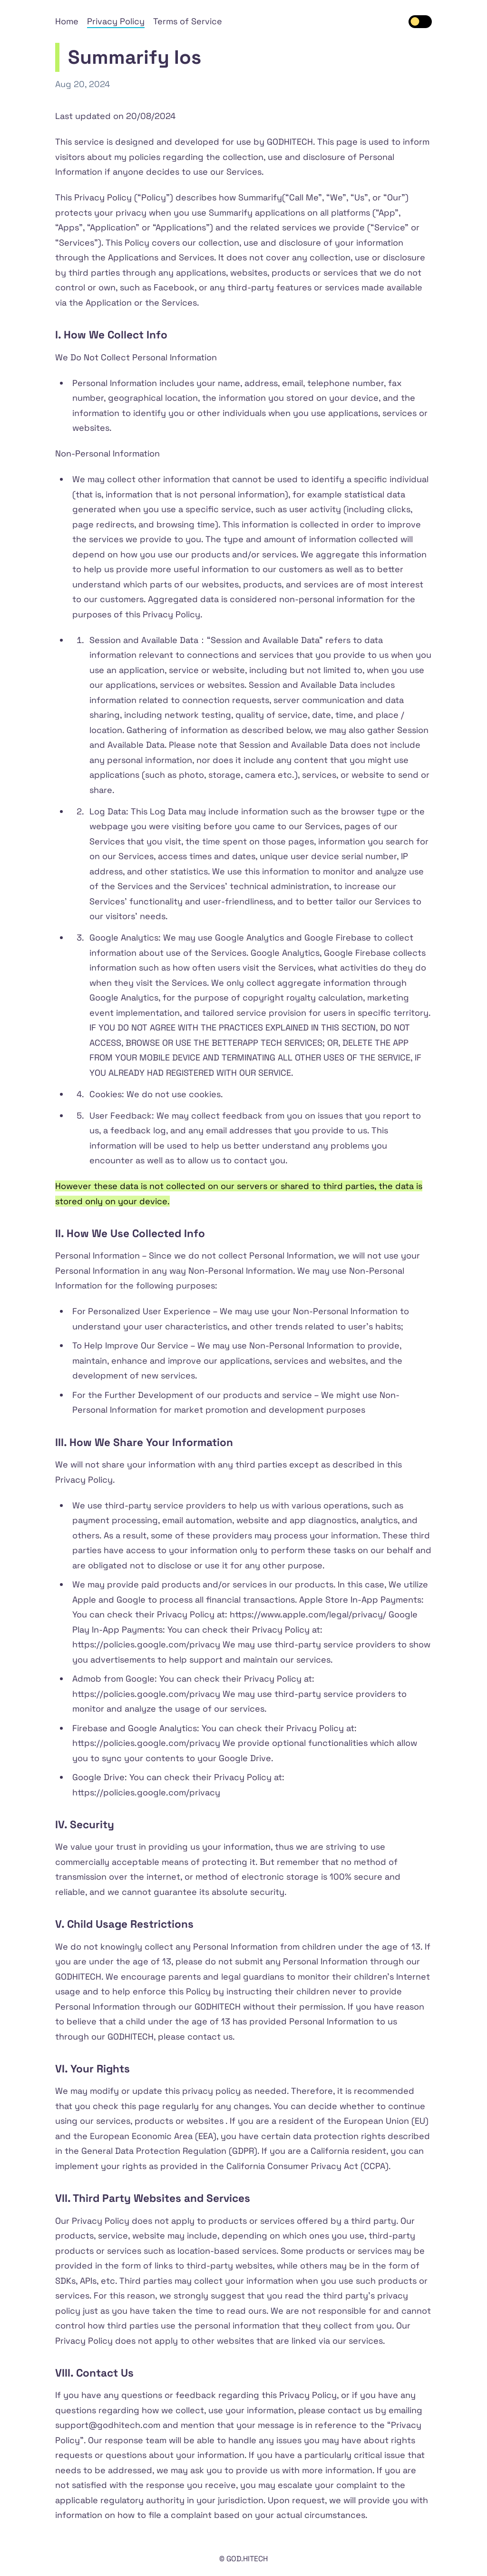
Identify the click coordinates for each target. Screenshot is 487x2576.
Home (66, 21)
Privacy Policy (116, 21)
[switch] (420, 21)
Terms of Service (187, 21)
